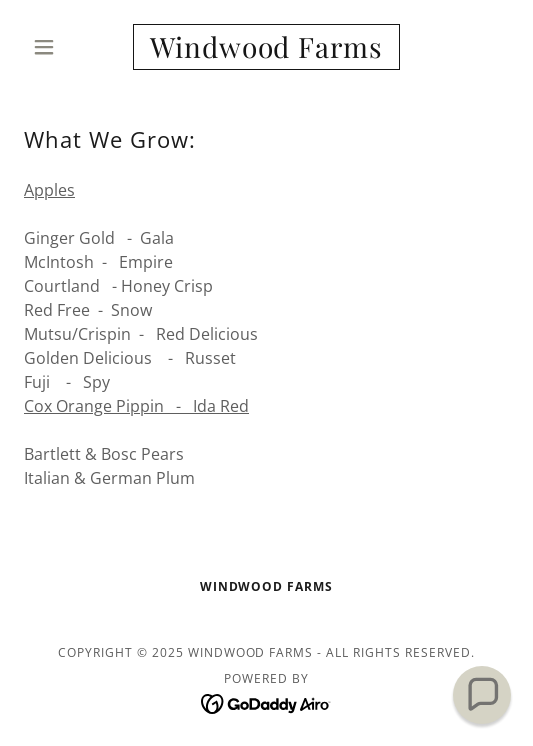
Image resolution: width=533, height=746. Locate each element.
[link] (267, 47)
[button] (60, 47)
